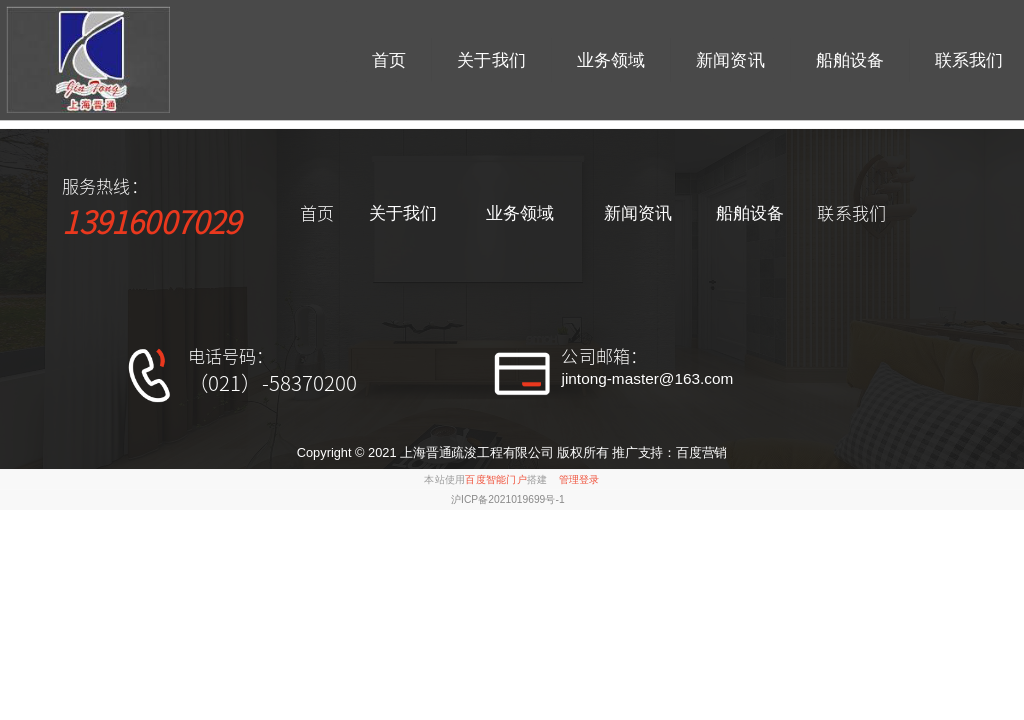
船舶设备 (850, 59)
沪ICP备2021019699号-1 (508, 500)
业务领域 (611, 59)
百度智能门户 (495, 480)
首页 (389, 59)
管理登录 (579, 480)
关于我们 (491, 59)
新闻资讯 (730, 59)
